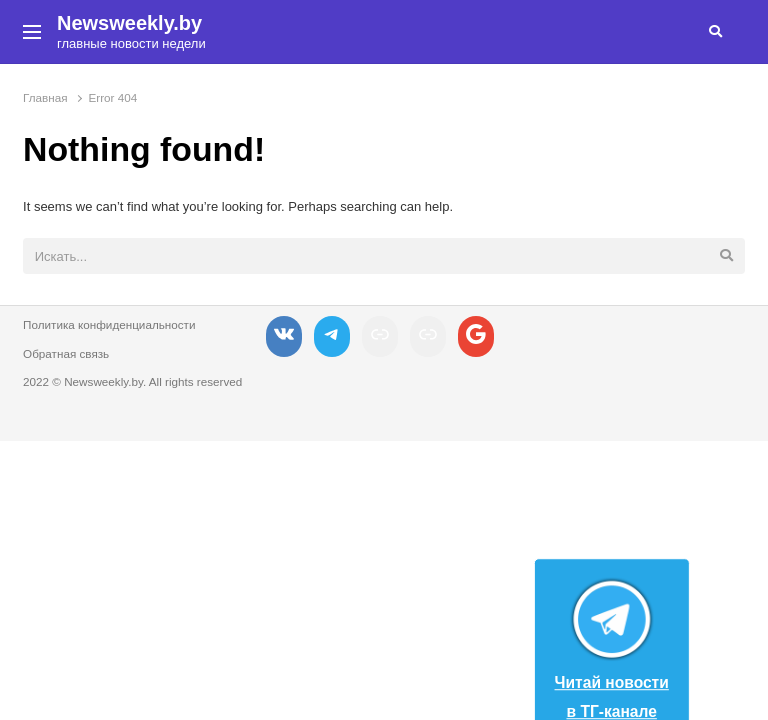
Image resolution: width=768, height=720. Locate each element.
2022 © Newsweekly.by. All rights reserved (132, 381)
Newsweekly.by (129, 23)
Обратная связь (66, 353)
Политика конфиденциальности (109, 324)
